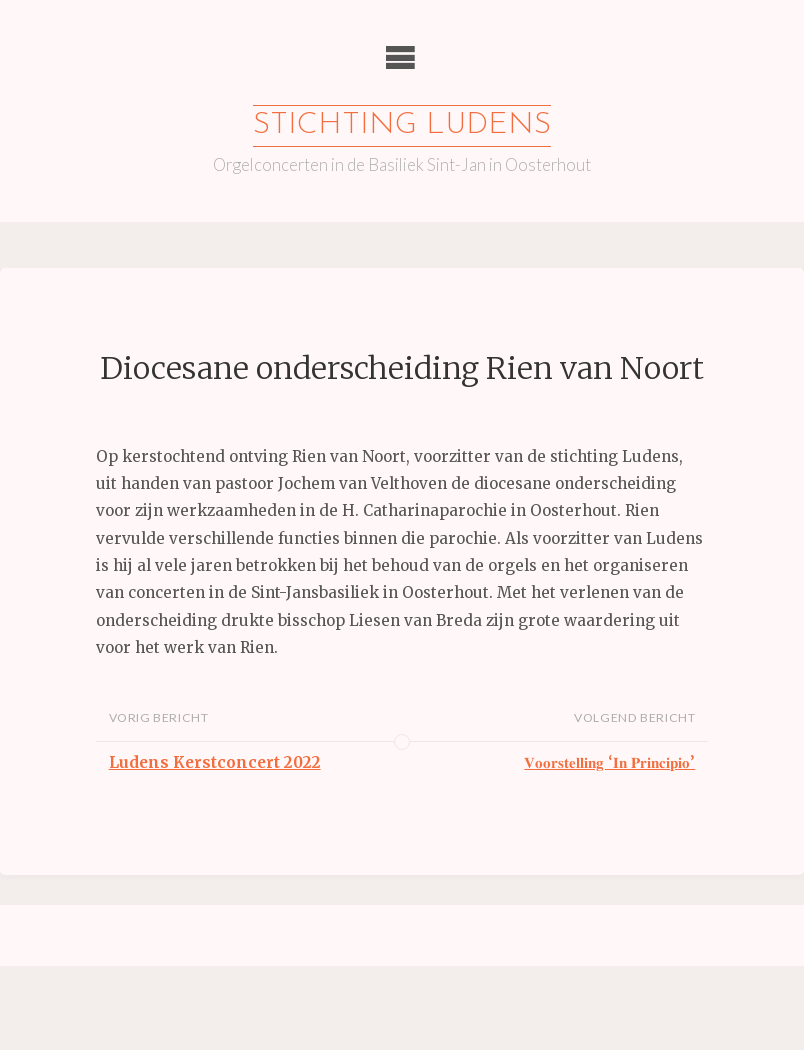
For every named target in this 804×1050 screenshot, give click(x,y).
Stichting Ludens (402, 125)
